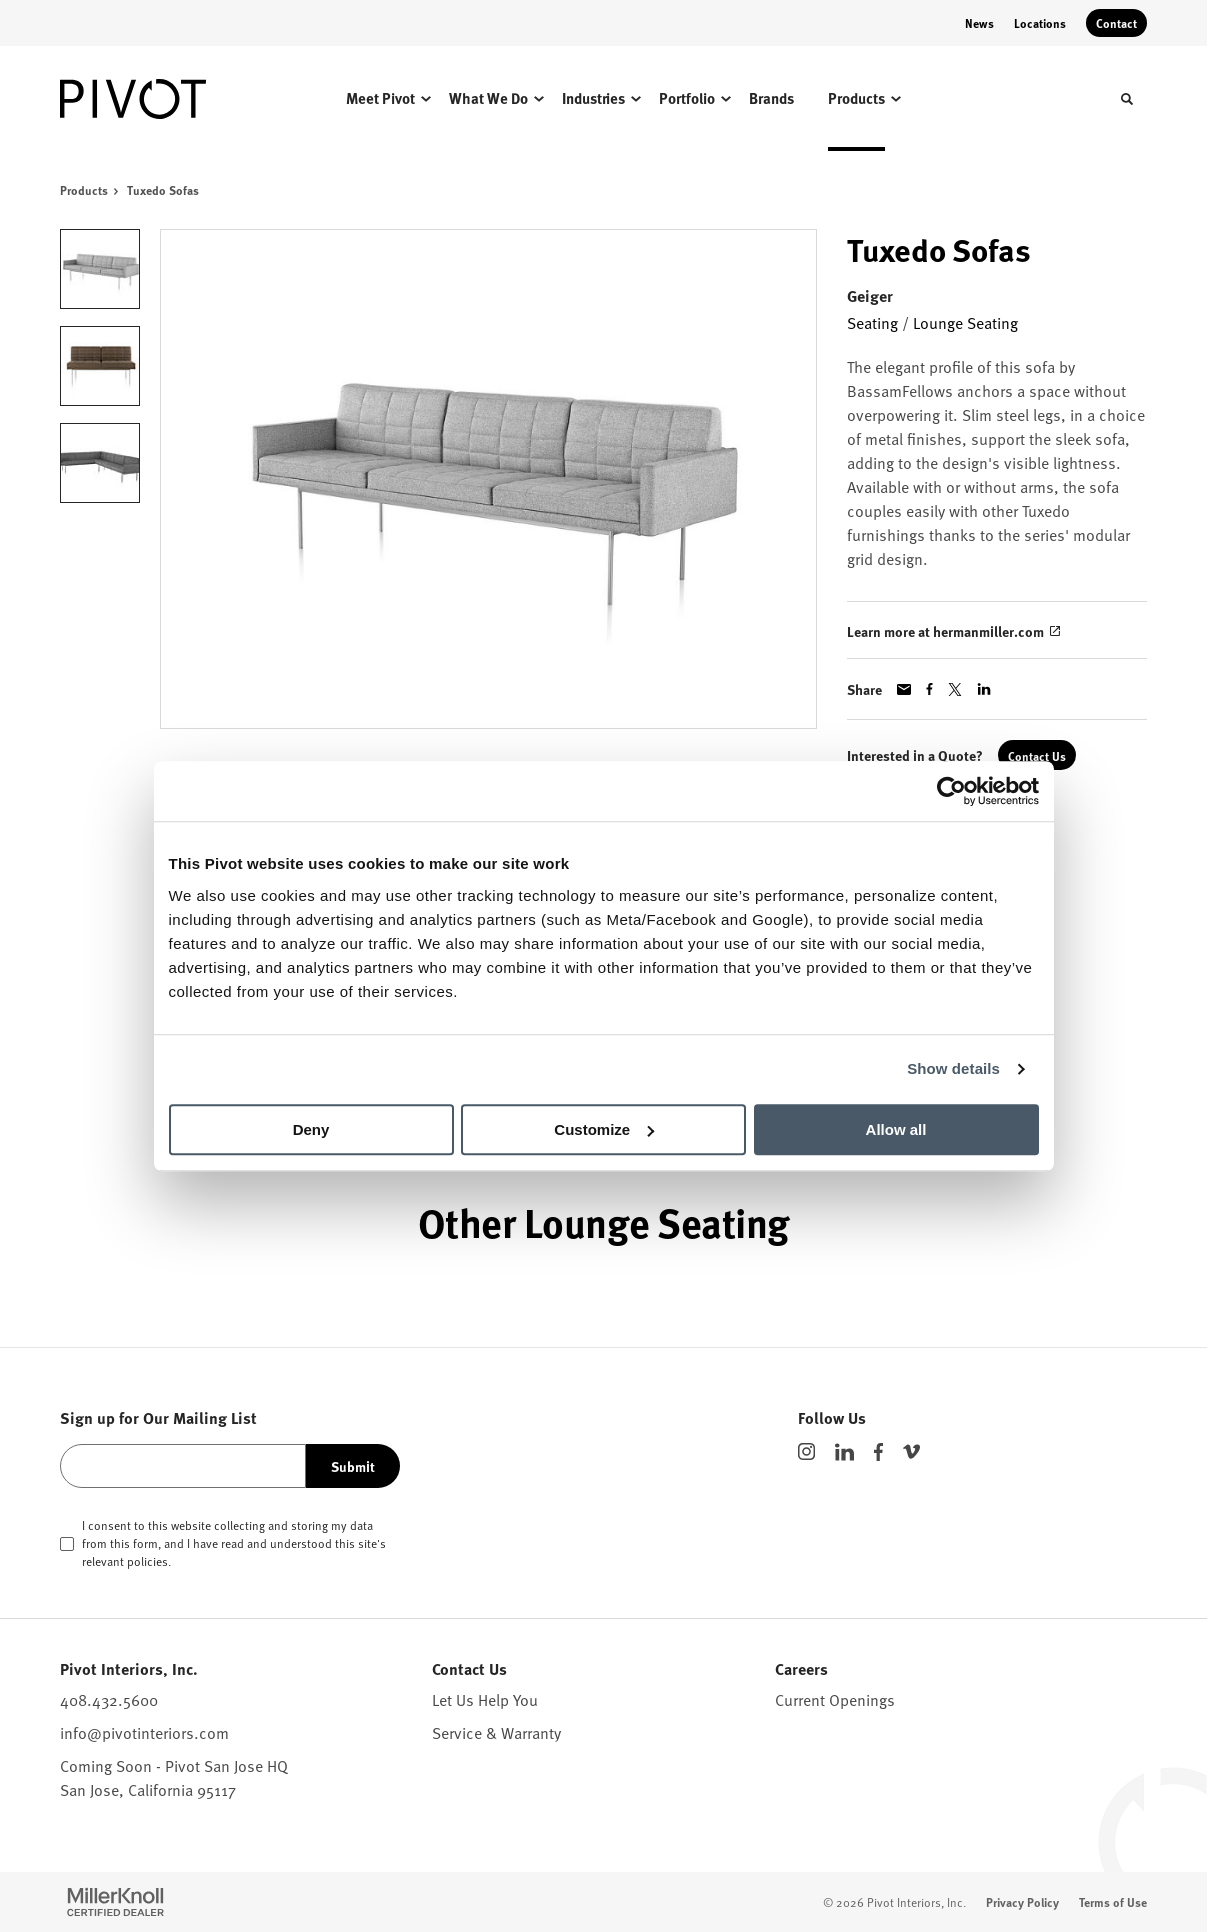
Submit (353, 1466)
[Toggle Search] (1127, 99)
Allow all (896, 1129)
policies (147, 1561)
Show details (953, 1068)
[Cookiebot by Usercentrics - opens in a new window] (951, 791)
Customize (604, 1129)
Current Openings (835, 1700)
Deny (311, 1129)
